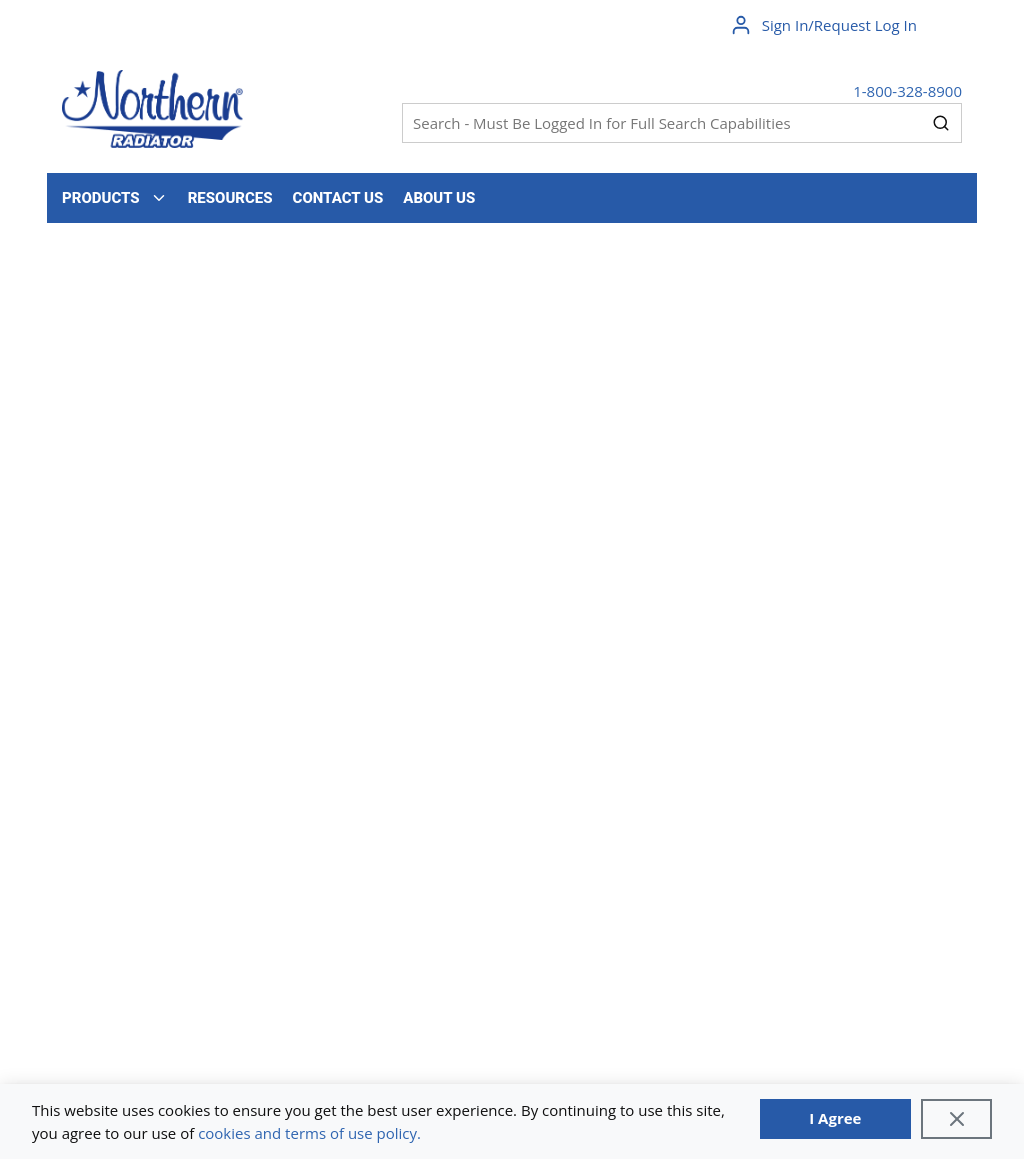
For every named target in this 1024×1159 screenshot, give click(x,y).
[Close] (956, 1119)
